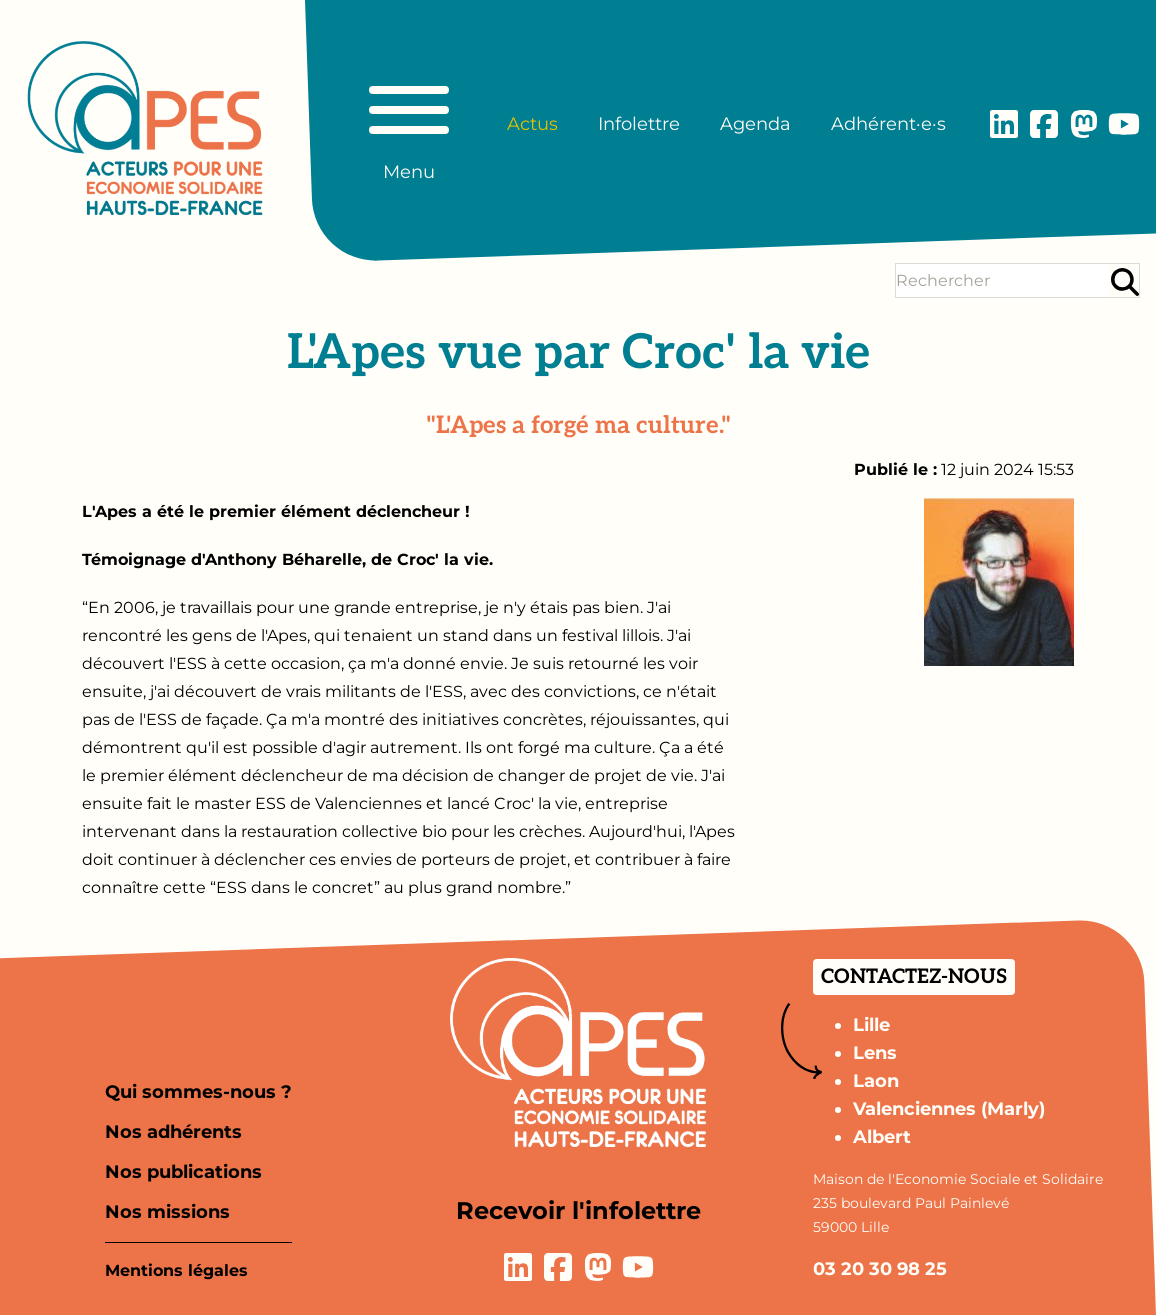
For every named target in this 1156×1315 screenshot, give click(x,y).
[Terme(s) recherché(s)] (1001, 280)
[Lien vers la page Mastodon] (1084, 124)
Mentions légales (176, 1270)
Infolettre (639, 124)
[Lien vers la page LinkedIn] (1004, 124)
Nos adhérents (173, 1132)
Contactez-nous (914, 977)
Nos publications (183, 1172)
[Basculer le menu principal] (409, 124)
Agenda (755, 124)
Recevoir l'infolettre (578, 1210)
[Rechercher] (1125, 281)
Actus (532, 124)
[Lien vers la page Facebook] (1044, 124)
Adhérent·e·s (888, 124)
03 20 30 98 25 (880, 1269)
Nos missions (167, 1212)
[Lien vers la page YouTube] (1124, 124)
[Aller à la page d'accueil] (145, 128)
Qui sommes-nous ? (198, 1092)
